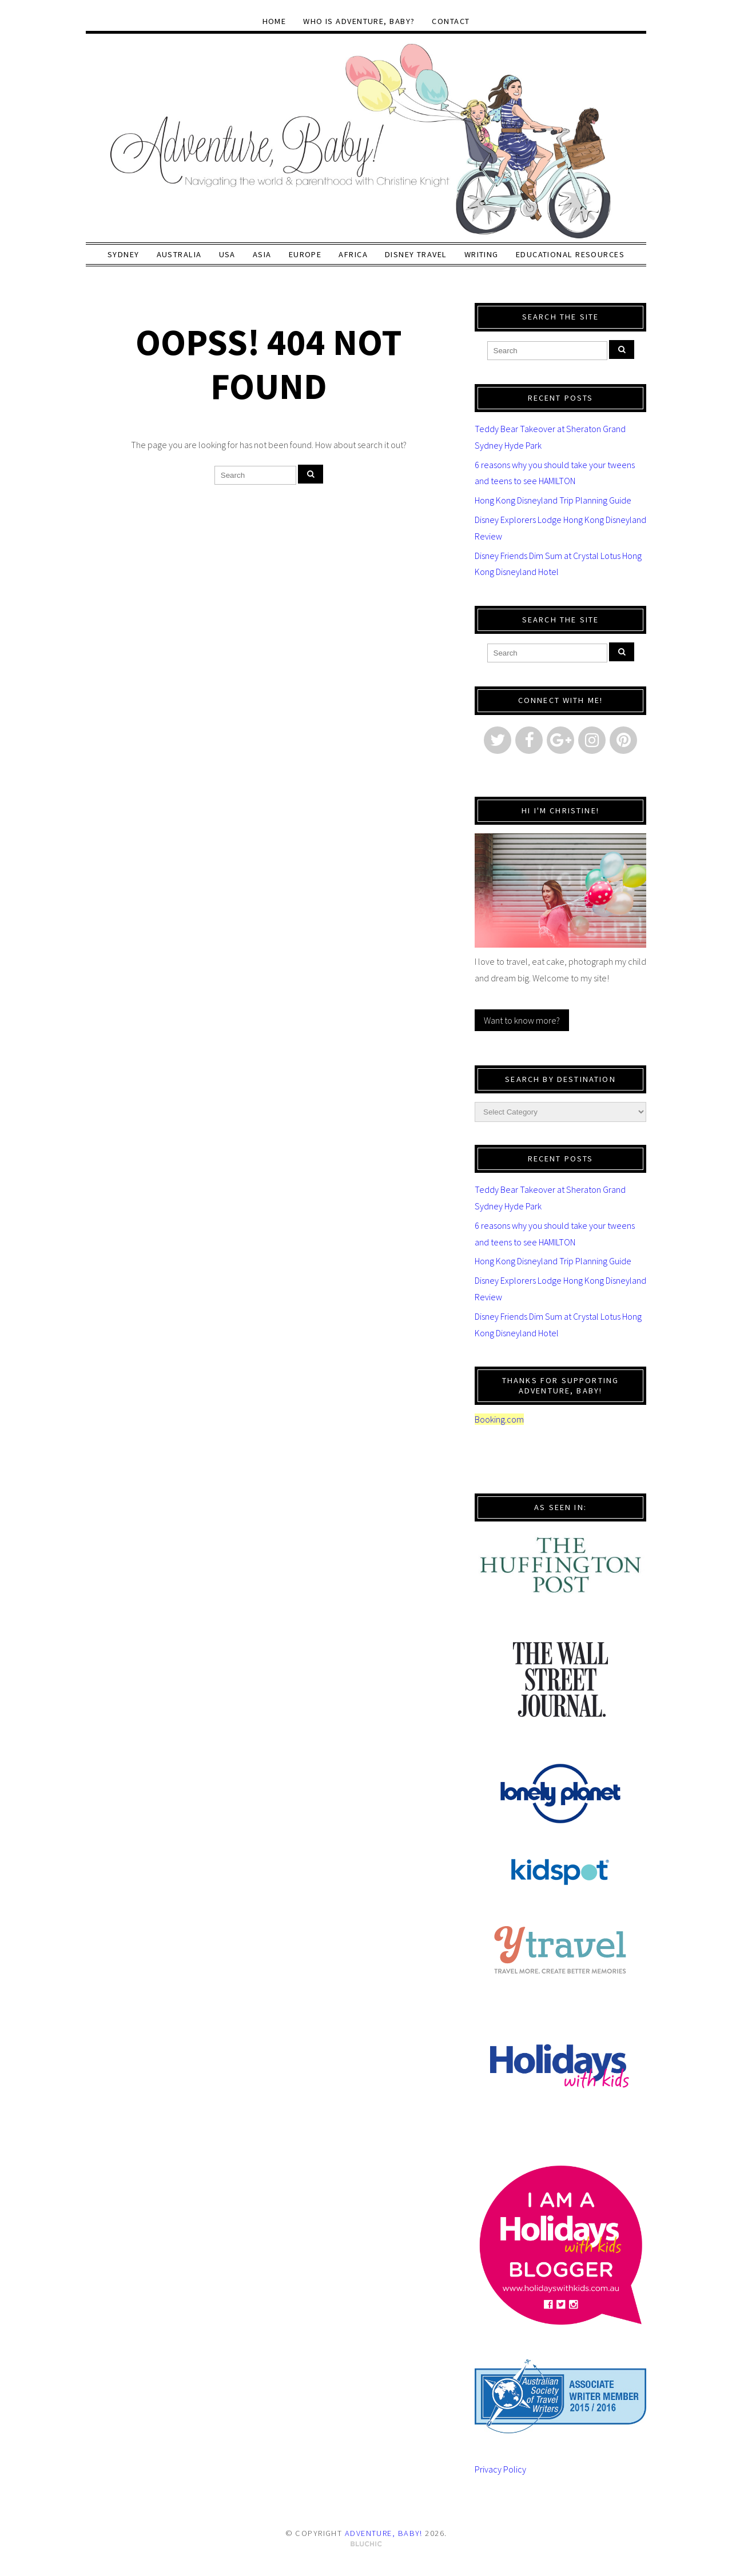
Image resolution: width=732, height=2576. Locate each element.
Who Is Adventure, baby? (359, 21)
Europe (305, 254)
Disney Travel (416, 254)
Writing (481, 254)
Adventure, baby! (384, 2533)
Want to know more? (522, 1020)
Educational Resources (570, 254)
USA (227, 254)
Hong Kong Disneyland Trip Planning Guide (553, 500)
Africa (353, 254)
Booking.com (499, 1419)
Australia (179, 254)
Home (274, 21)
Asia (262, 254)
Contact (451, 21)
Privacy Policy (500, 2469)
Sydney (124, 254)
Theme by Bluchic (366, 2544)
